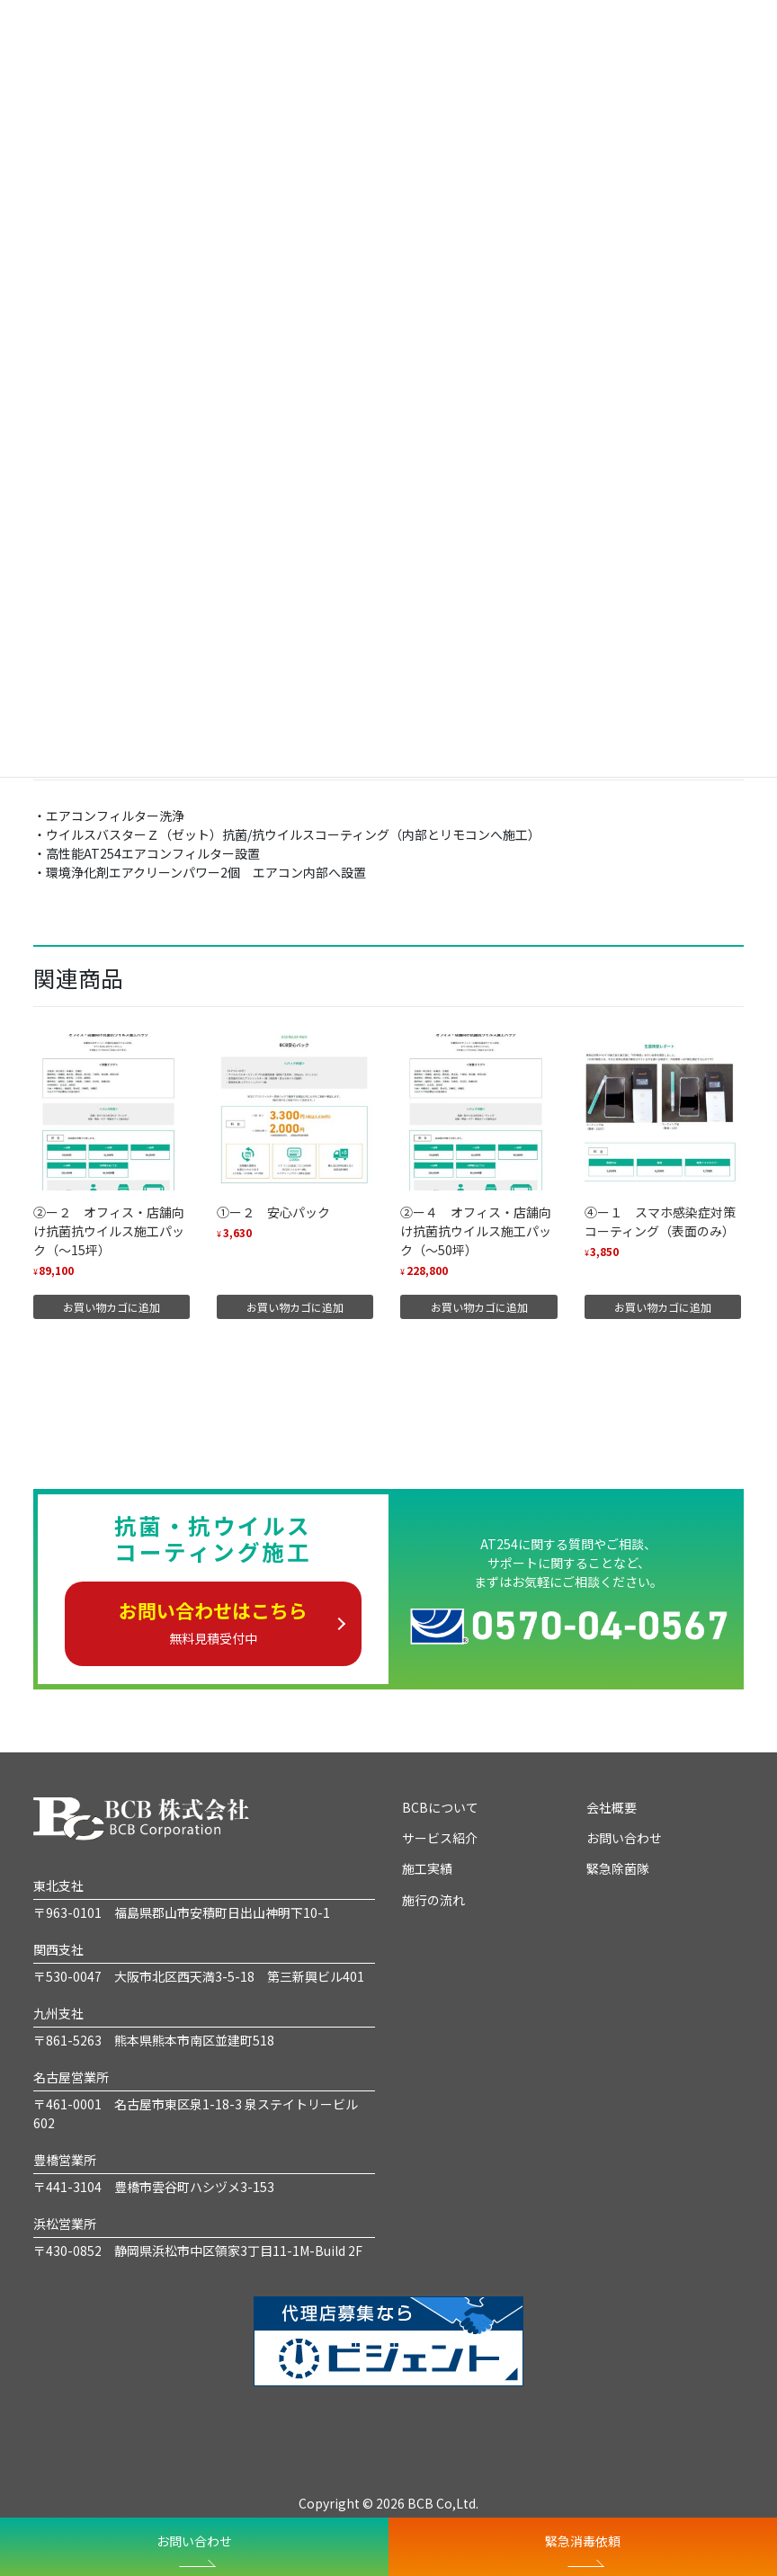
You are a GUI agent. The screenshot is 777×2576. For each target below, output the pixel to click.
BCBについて (440, 1807)
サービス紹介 (440, 1838)
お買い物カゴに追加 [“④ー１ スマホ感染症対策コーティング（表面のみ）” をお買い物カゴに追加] (662, 1307)
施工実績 (427, 1868)
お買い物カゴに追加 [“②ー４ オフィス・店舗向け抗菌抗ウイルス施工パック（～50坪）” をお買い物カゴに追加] (479, 1307)
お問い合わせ (624, 1838)
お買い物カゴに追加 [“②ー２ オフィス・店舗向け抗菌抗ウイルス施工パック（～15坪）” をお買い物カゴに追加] (111, 1307)
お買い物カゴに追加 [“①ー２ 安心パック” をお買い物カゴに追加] (295, 1307)
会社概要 (611, 1807)
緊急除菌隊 (617, 1868)
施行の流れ (433, 1900)
